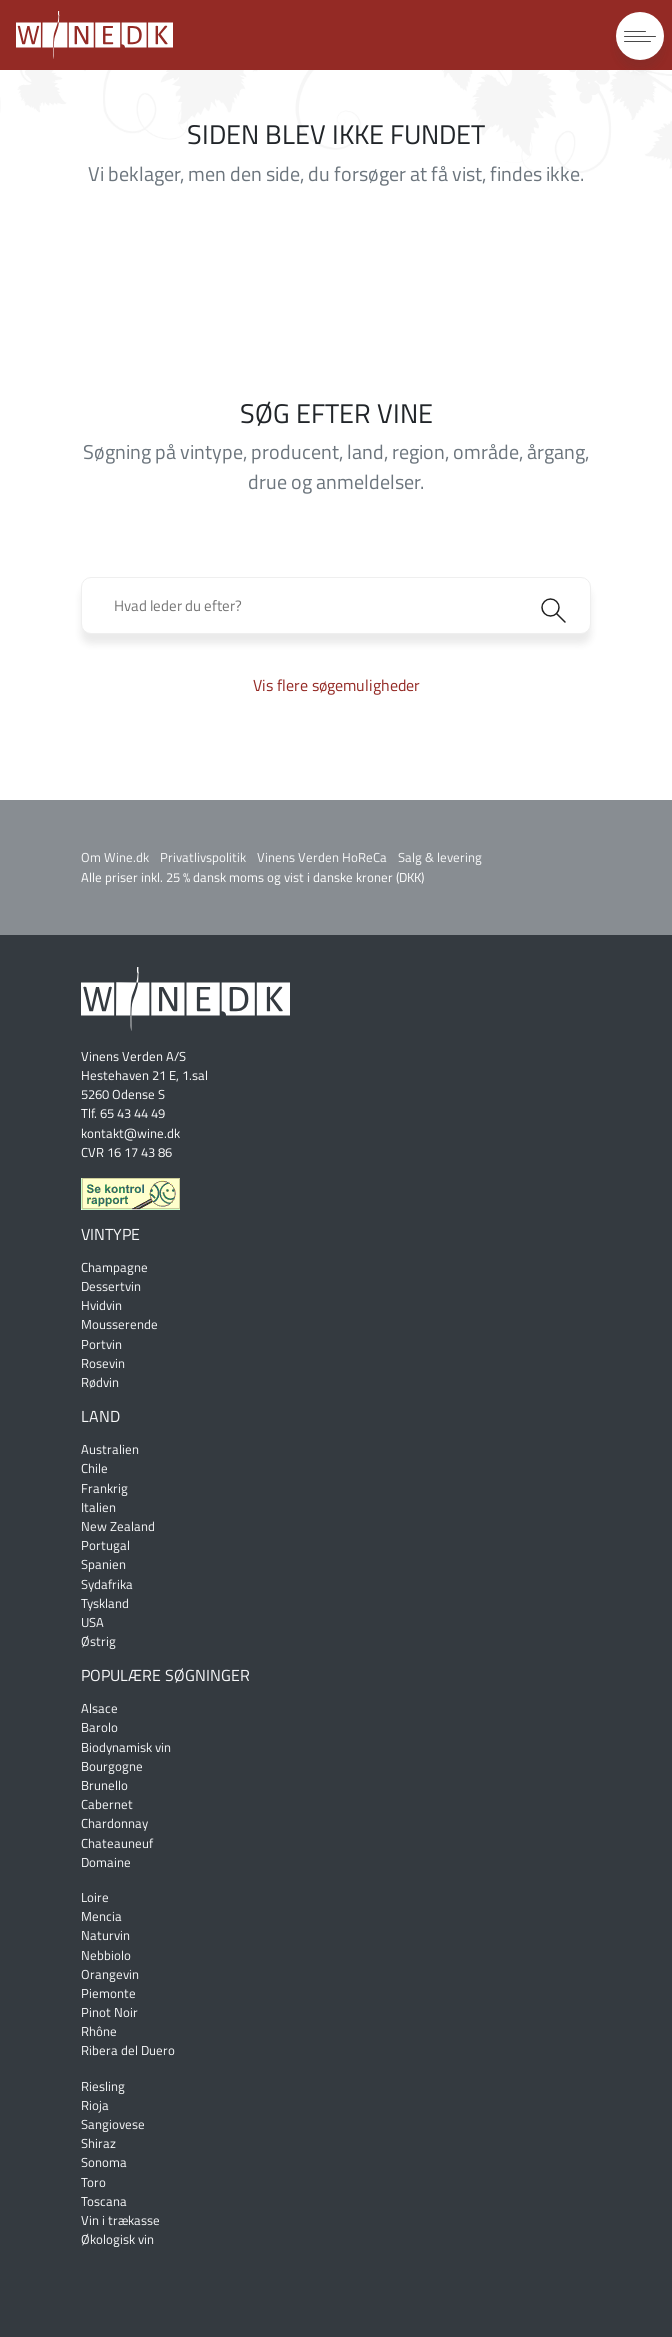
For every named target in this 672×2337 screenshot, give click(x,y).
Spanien (103, 1564)
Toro (93, 2182)
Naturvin (105, 1935)
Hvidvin (101, 1305)
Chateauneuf (117, 1843)
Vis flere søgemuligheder (336, 685)
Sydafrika (107, 1584)
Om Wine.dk (115, 857)
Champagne (114, 1267)
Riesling (103, 2086)
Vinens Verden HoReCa (322, 857)
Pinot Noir (109, 2012)
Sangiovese (113, 2124)
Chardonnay (114, 1823)
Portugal (105, 1545)
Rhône (99, 2031)
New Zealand (118, 1526)
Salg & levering (440, 857)
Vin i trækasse (120, 2220)
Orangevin (110, 1974)
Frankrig (104, 1488)
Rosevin (103, 1363)
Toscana (104, 2201)
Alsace (99, 1708)
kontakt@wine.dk (130, 1133)
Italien (98, 1507)
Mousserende (119, 1324)
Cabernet (107, 1804)
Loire (95, 1897)
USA (92, 1622)
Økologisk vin (117, 2239)
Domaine (106, 1862)
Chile (94, 1468)
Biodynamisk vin (126, 1747)
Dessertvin (111, 1286)
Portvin (101, 1344)
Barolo (99, 1727)
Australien (110, 1449)
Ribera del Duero (128, 2050)
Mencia (101, 1916)
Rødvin (100, 1382)
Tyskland (105, 1603)
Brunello (104, 1785)
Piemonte (108, 1993)
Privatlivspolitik (203, 857)
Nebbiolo (106, 1955)
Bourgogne (112, 1766)
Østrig (98, 1641)
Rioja (95, 2105)
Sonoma (104, 2162)
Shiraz (98, 2143)
